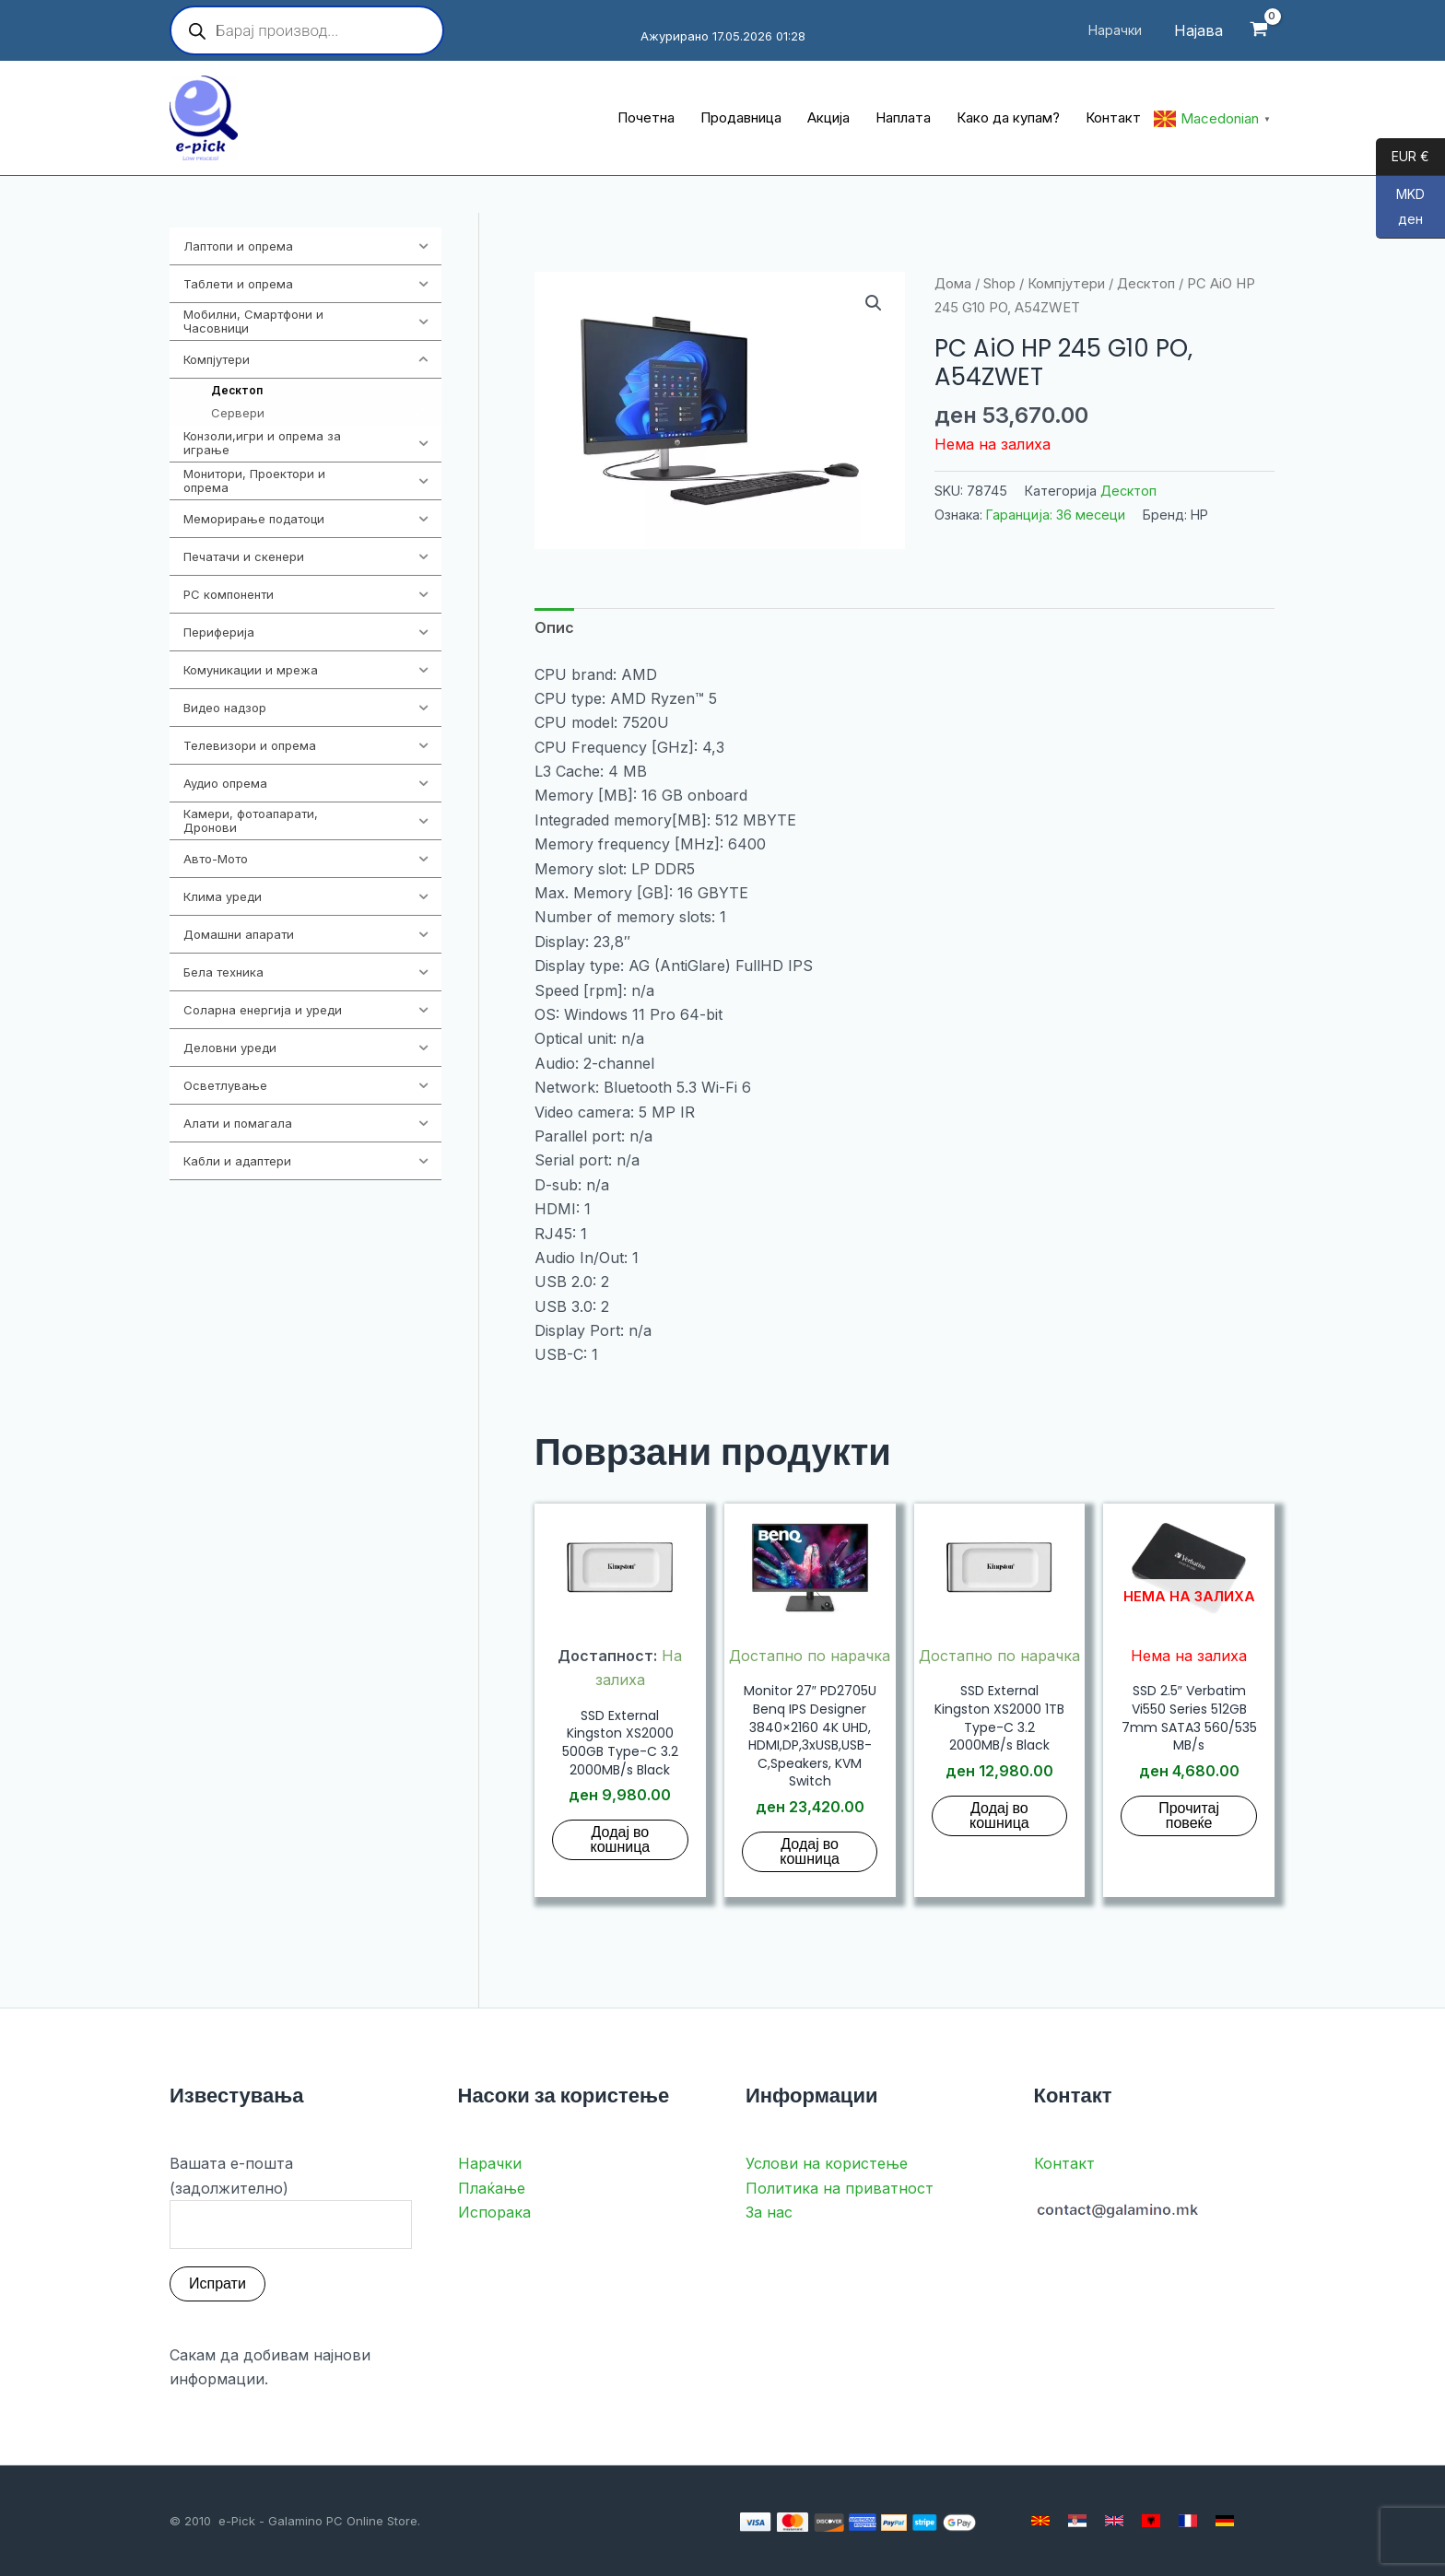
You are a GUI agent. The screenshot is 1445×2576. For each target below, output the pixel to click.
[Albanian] (1151, 2521)
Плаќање (491, 2188)
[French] (1188, 2521)
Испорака (494, 2212)
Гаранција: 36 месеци (1055, 514)
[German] (1225, 2521)
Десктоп (1146, 283)
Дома (952, 283)
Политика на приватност (840, 2188)
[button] (873, 303)
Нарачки (490, 2163)
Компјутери (1066, 283)
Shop (999, 283)
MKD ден (1400, 212)
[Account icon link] (1198, 30)
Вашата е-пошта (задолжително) (291, 2201)
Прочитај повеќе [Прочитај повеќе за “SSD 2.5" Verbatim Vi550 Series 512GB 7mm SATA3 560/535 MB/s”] (1188, 1815)
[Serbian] (1077, 2521)
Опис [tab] (554, 627)
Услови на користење (827, 2163)
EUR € (1402, 157)
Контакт (1064, 2163)
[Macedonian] (1040, 2521)
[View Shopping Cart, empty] (1258, 31)
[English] (1114, 2521)
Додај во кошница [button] (621, 1839)
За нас (769, 2212)
